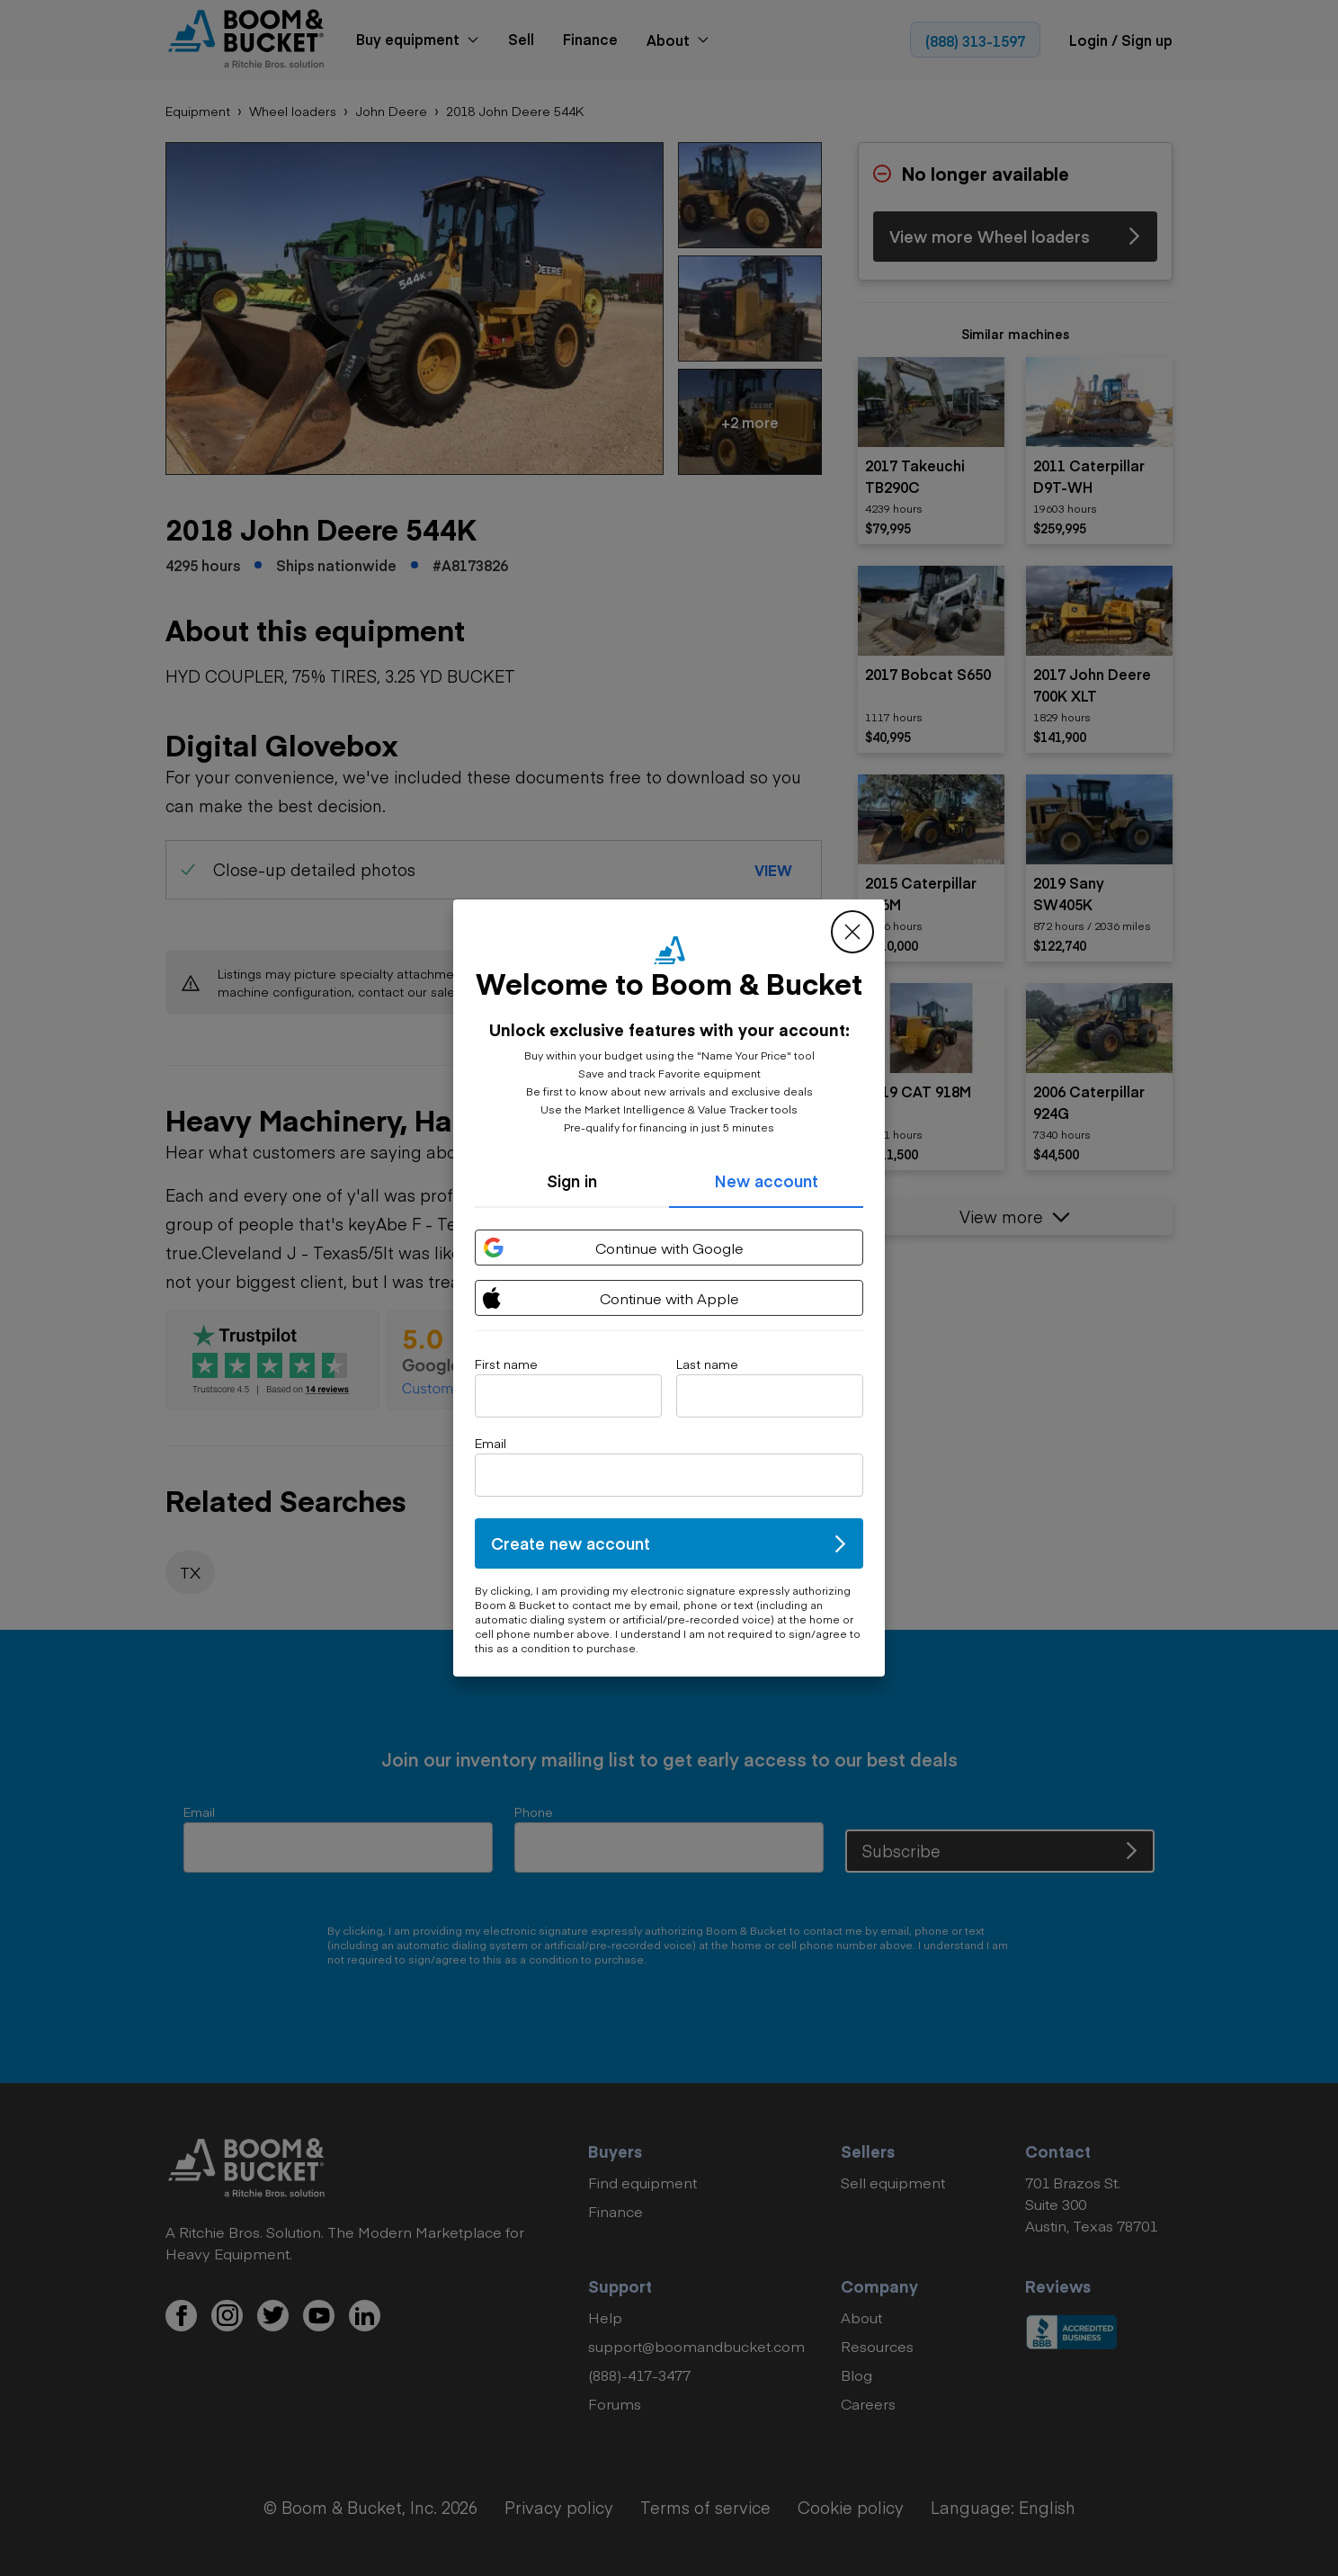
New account (766, 1180)
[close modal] (852, 931)
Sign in (572, 1180)
